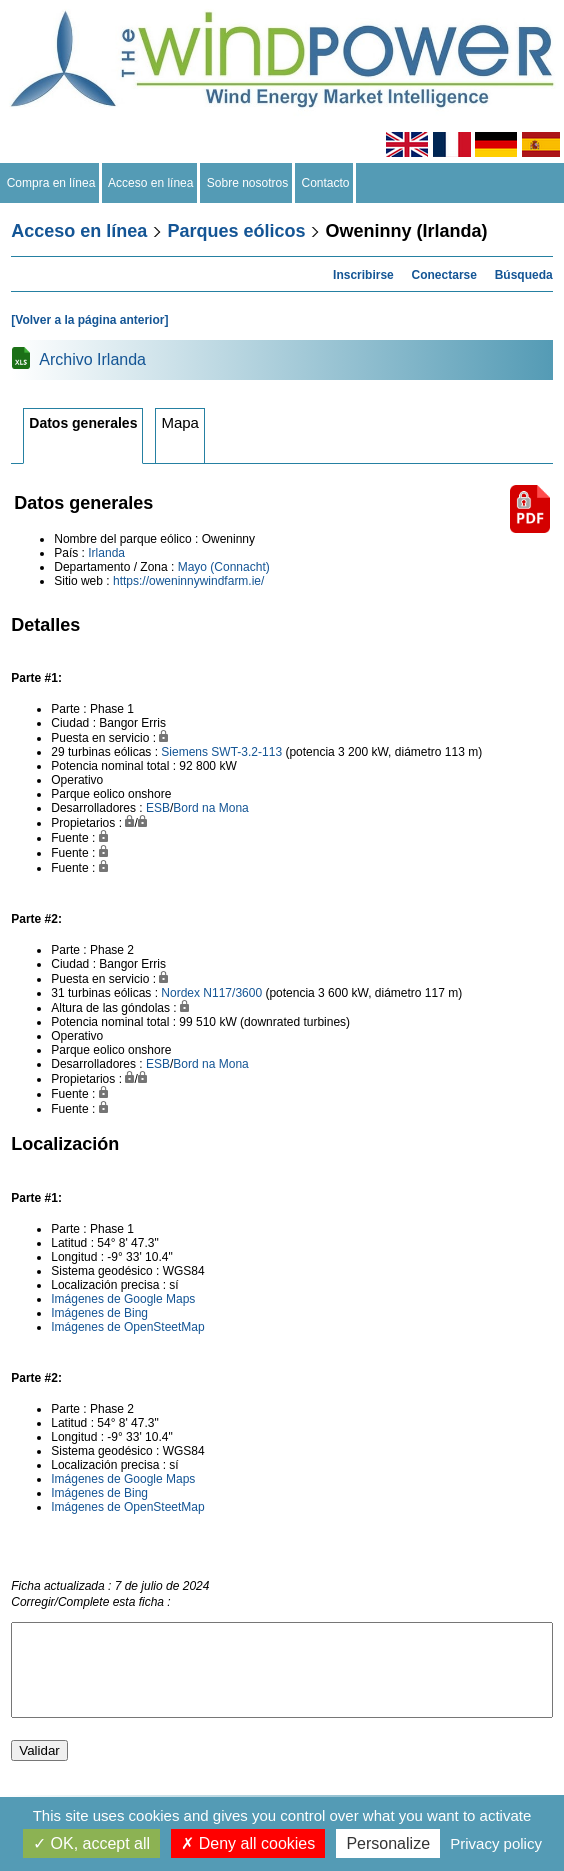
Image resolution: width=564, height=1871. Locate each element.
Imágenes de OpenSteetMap (127, 1327)
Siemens (184, 752)
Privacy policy (496, 1843)
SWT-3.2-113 (246, 752)
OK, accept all (91, 1843)
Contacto (325, 183)
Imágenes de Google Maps (123, 1299)
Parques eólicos (236, 231)
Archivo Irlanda (92, 359)
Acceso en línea (151, 183)
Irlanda (106, 553)
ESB (158, 808)
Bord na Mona (210, 808)
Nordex (180, 993)
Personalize (388, 1843)
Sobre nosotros (247, 183)
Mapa (180, 422)
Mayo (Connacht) (224, 567)
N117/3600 (232, 993)
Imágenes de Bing (99, 1313)
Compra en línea (51, 183)
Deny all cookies (248, 1843)
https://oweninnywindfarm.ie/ (188, 581)
